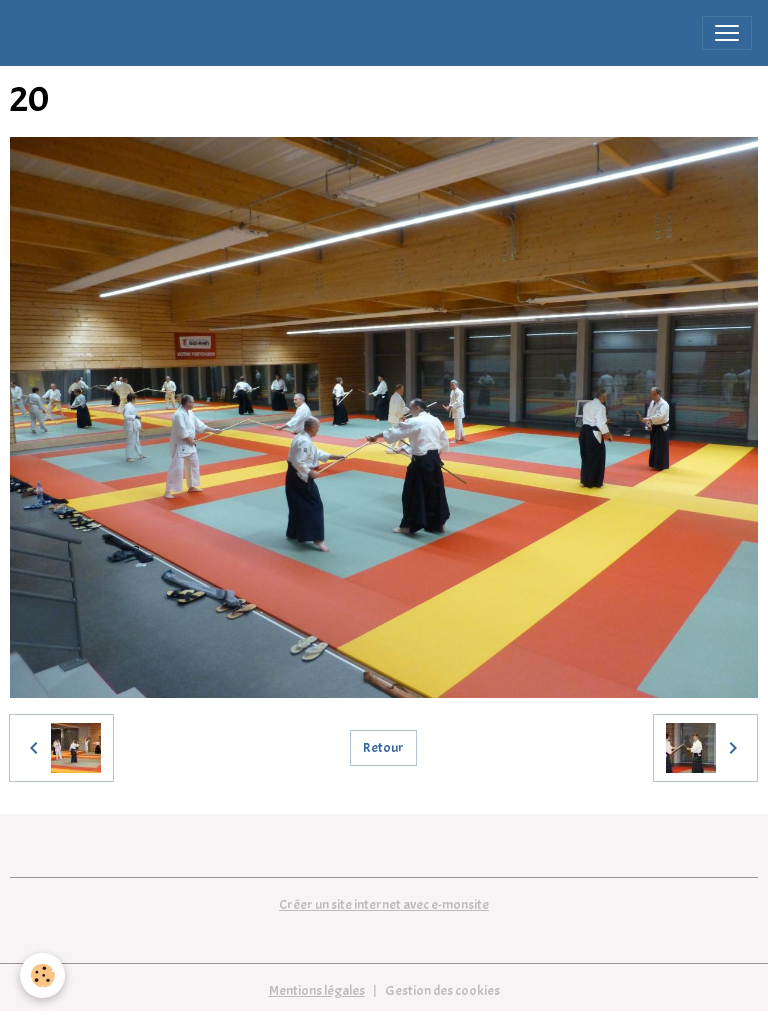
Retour (383, 747)
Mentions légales (317, 990)
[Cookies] (42, 975)
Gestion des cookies (442, 990)
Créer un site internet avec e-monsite (384, 904)
